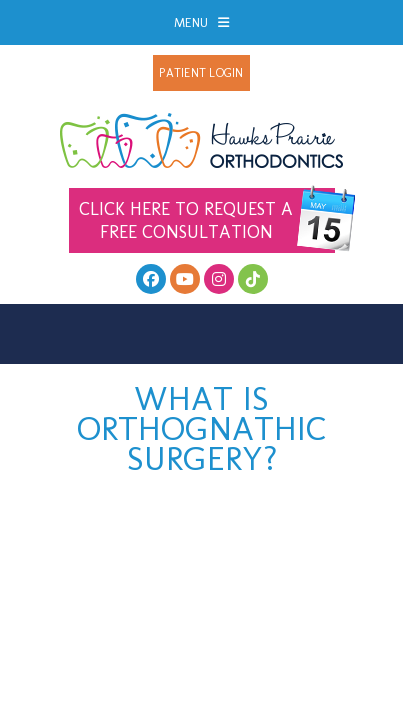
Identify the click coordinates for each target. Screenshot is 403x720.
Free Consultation (207, 220)
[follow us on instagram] (219, 279)
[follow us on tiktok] (253, 279)
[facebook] (151, 279)
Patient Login (201, 73)
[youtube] (185, 279)
